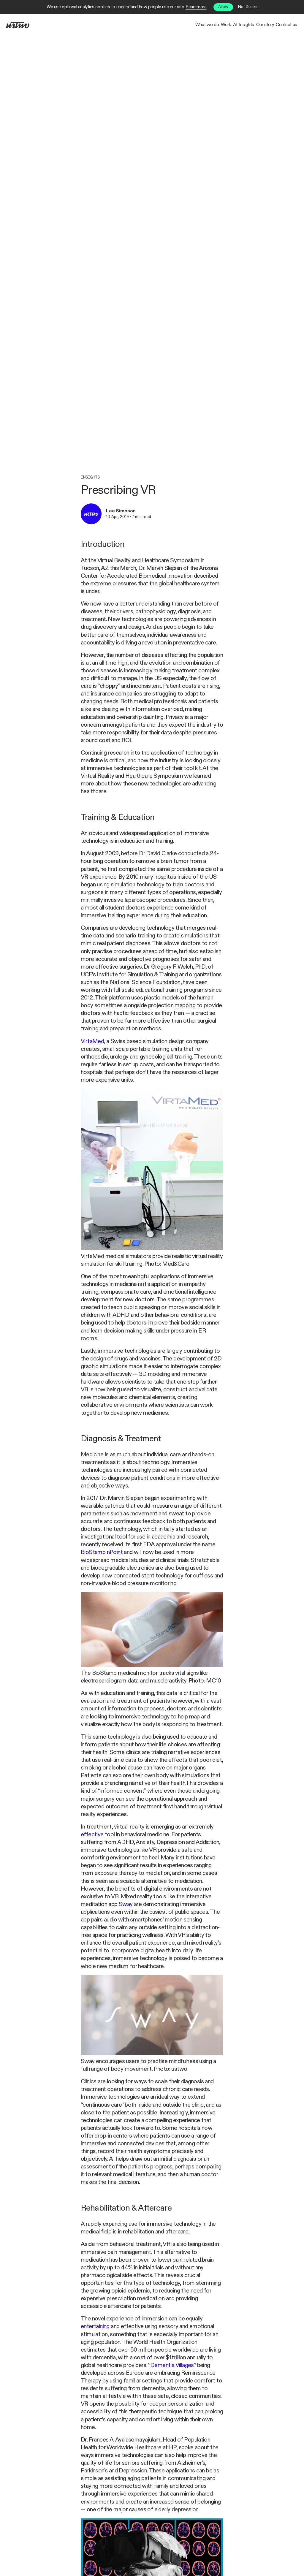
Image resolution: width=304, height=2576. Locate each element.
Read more (196, 7)
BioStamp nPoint (102, 1552)
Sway (126, 1904)
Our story (248, 25)
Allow (223, 7)
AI (195, 25)
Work (174, 25)
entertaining (95, 2326)
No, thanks (247, 7)
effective (92, 1835)
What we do (144, 25)
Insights (219, 25)
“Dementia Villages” (172, 2365)
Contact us (281, 25)
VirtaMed (92, 1041)
